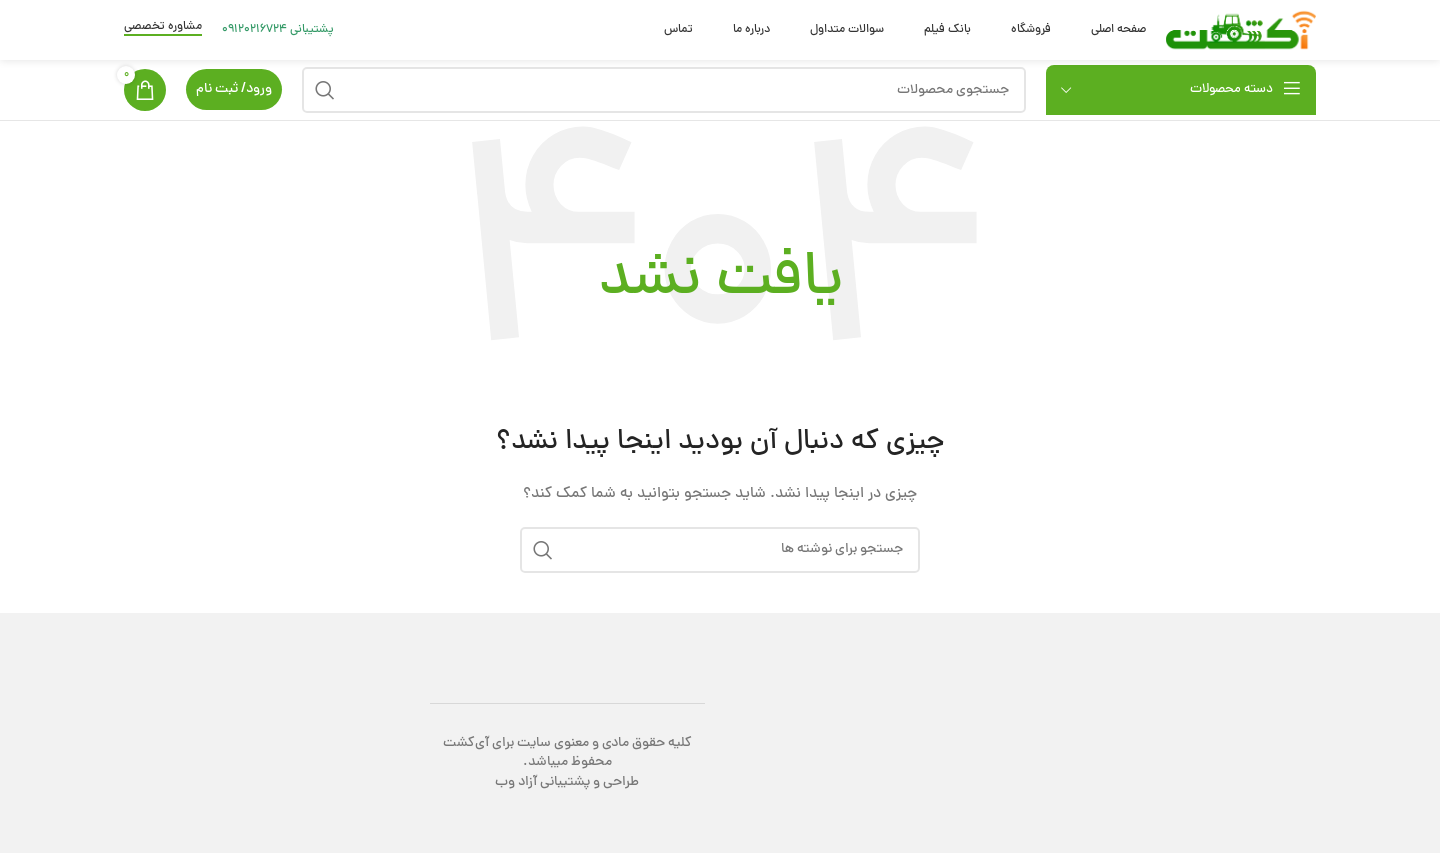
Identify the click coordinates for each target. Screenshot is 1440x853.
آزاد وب (516, 782)
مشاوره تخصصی (163, 28)
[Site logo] (1241, 31)
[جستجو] (664, 90)
